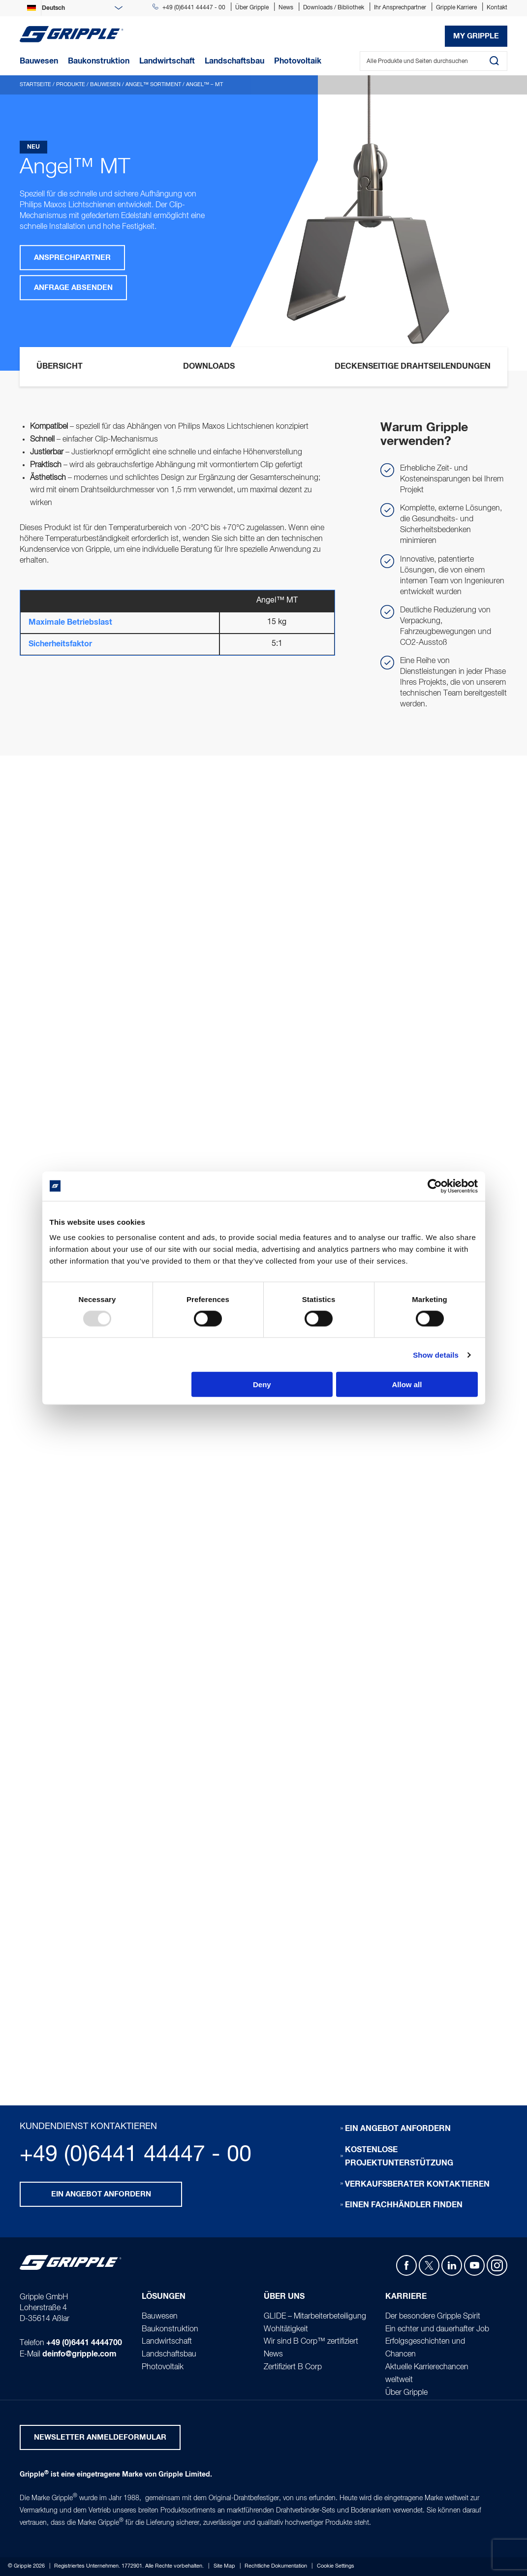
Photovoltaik (163, 2367)
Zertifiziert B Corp (293, 2367)
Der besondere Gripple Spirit (432, 2317)
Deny (262, 1384)
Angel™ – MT (204, 85)
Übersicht (59, 366)
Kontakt (497, 8)
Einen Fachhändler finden (404, 2205)
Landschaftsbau (169, 2355)
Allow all (407, 1384)
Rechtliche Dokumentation (276, 2566)
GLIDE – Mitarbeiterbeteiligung (315, 2317)
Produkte (70, 85)
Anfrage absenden (73, 287)
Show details (436, 1354)
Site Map (224, 2566)
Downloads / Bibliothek (333, 8)
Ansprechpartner (72, 257)
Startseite (35, 85)
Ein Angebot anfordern (101, 2194)
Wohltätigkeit (286, 2329)
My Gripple (476, 36)
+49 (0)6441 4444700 (84, 2343)
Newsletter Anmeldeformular (100, 2437)
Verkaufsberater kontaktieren (417, 2184)
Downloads (209, 366)
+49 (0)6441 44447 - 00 (189, 8)
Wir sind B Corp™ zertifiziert (311, 2342)
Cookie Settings (335, 2566)
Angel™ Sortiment (153, 85)
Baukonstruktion (170, 2329)
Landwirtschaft (167, 2342)
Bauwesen (105, 85)
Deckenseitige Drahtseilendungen (413, 366)
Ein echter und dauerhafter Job (437, 2329)
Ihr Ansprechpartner (400, 8)
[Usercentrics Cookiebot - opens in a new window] (435, 1185)
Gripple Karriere (456, 8)
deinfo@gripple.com (79, 2354)
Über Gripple (252, 8)
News (286, 8)
